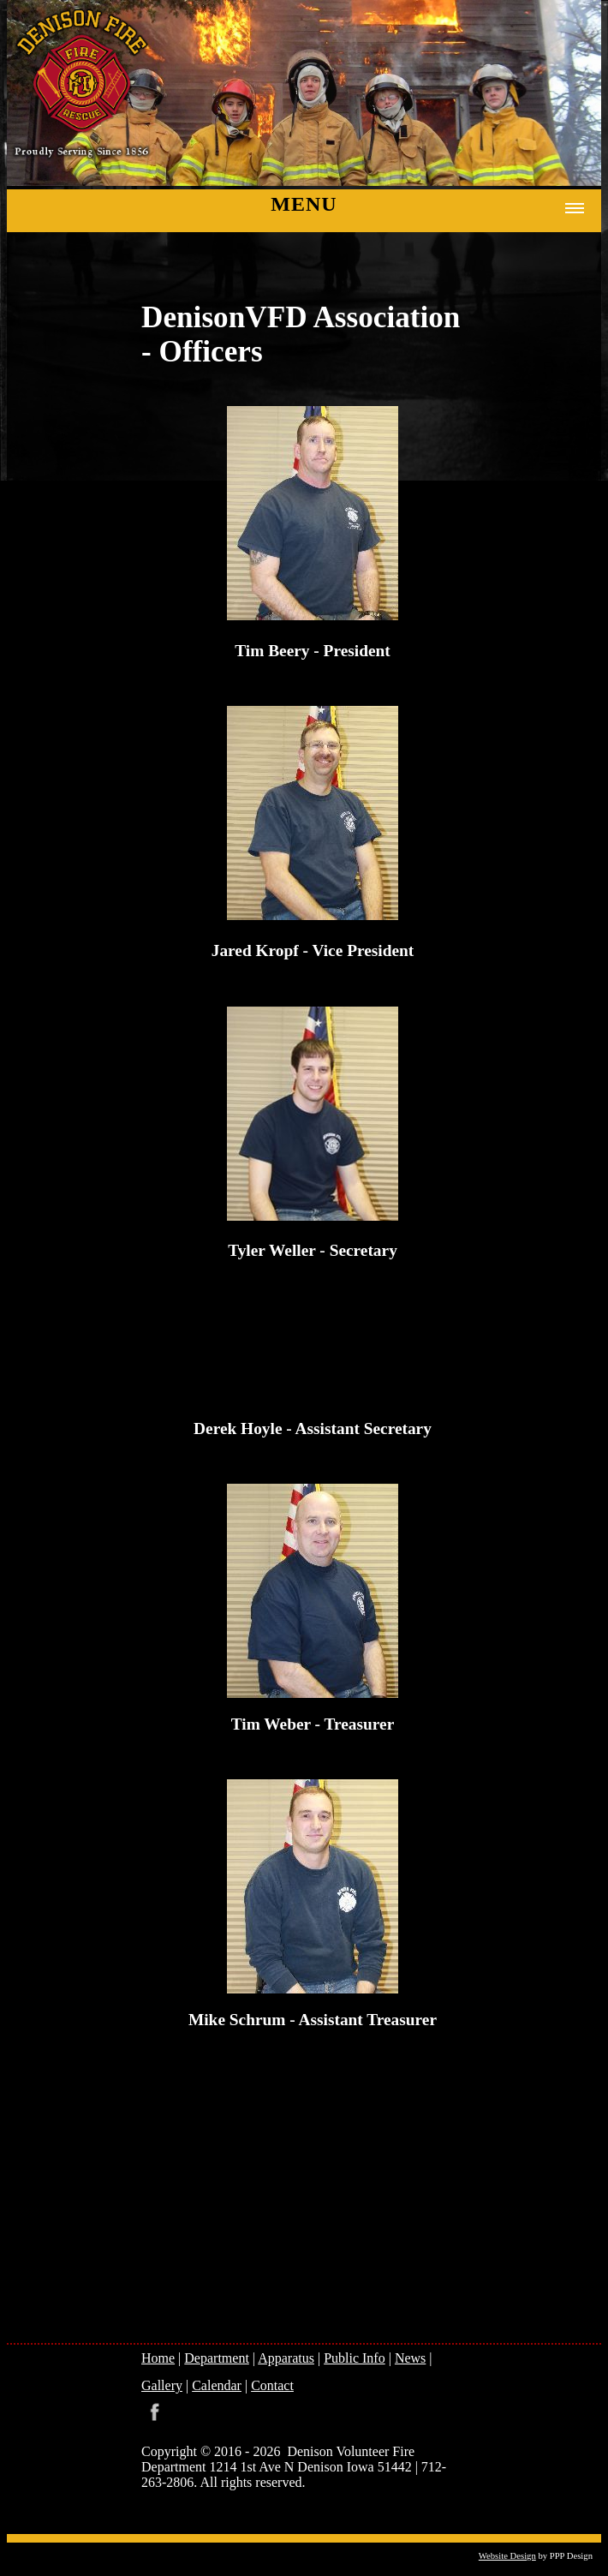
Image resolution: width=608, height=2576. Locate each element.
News (410, 2358)
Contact (272, 2385)
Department (216, 2358)
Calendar (216, 2385)
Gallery (161, 2385)
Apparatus (286, 2358)
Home (158, 2358)
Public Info (354, 2358)
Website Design (507, 2556)
